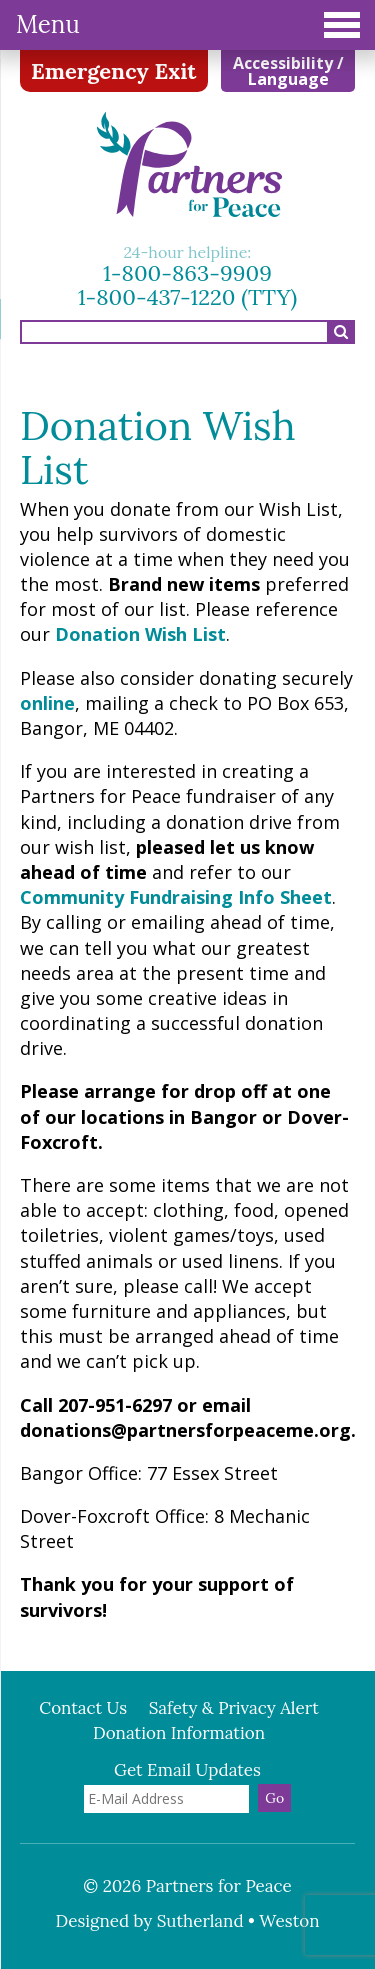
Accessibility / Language (288, 71)
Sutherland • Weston (238, 1921)
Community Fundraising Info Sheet (176, 897)
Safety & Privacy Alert (234, 1708)
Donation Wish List (140, 634)
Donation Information (179, 1733)
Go (274, 1798)
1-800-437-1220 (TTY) (188, 297)
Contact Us (83, 1708)
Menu (188, 24)
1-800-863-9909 (187, 273)
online (47, 703)
